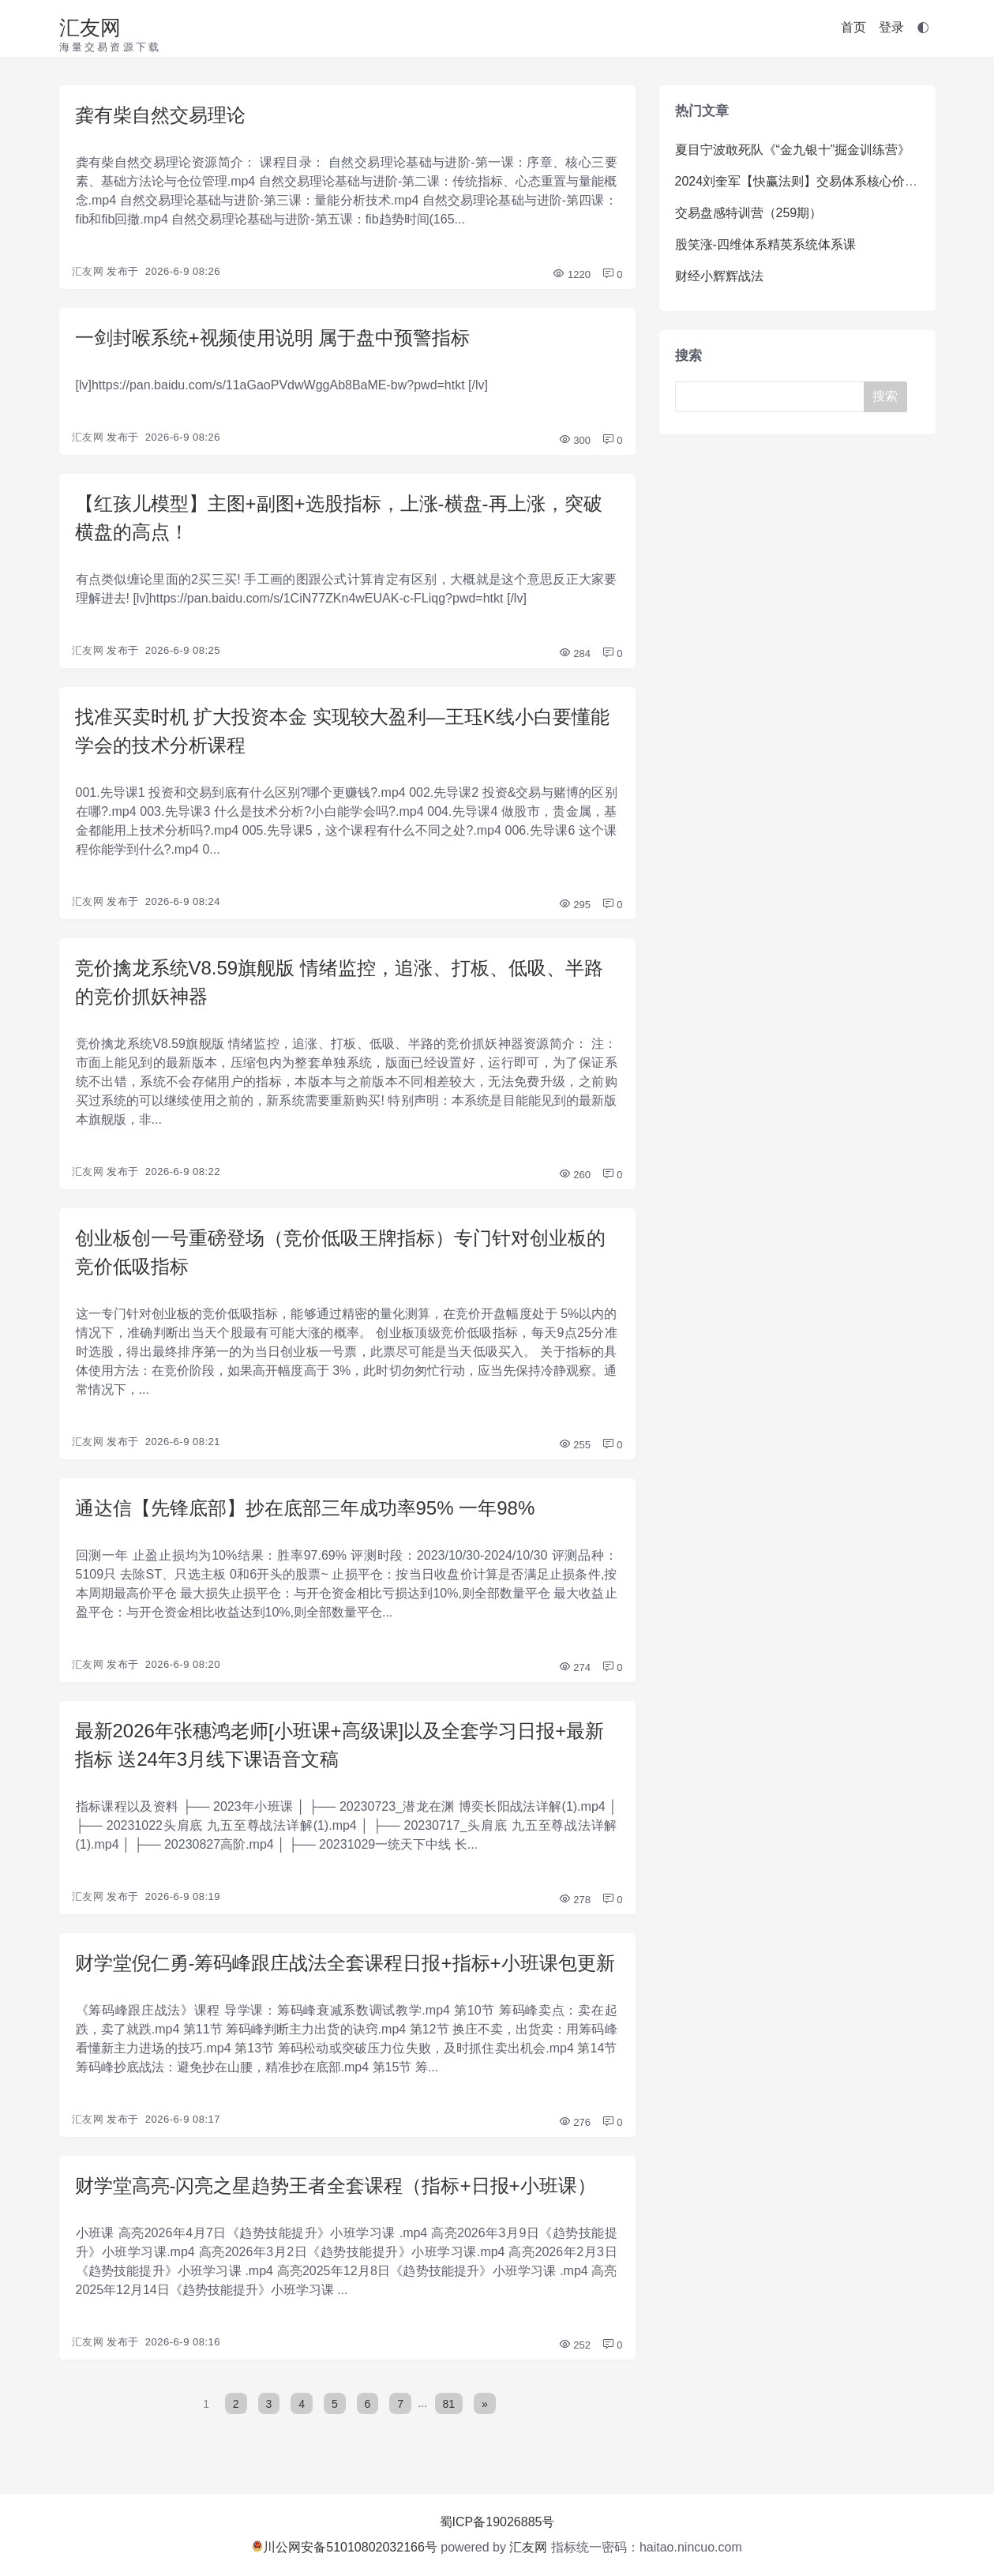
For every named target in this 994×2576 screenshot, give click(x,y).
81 (449, 2403)
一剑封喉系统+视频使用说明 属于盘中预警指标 (273, 337)
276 (574, 2122)
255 (574, 1445)
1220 (571, 274)
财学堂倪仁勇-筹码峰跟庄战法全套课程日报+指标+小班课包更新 (345, 1962)
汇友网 (90, 27)
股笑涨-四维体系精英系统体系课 (765, 244)
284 (574, 653)
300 (574, 440)
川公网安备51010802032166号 (344, 2547)
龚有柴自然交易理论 (160, 115)
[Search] (773, 396)
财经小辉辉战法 (719, 276)
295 (574, 905)
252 (574, 2345)
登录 (891, 27)
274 (574, 1667)
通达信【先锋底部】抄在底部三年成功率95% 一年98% (305, 1508)
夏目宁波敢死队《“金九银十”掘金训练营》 (793, 149)
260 (574, 1175)
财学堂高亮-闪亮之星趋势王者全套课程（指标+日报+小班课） (335, 2185)
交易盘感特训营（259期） (749, 213)
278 (574, 1900)
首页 (853, 27)
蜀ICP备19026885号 (497, 2522)
